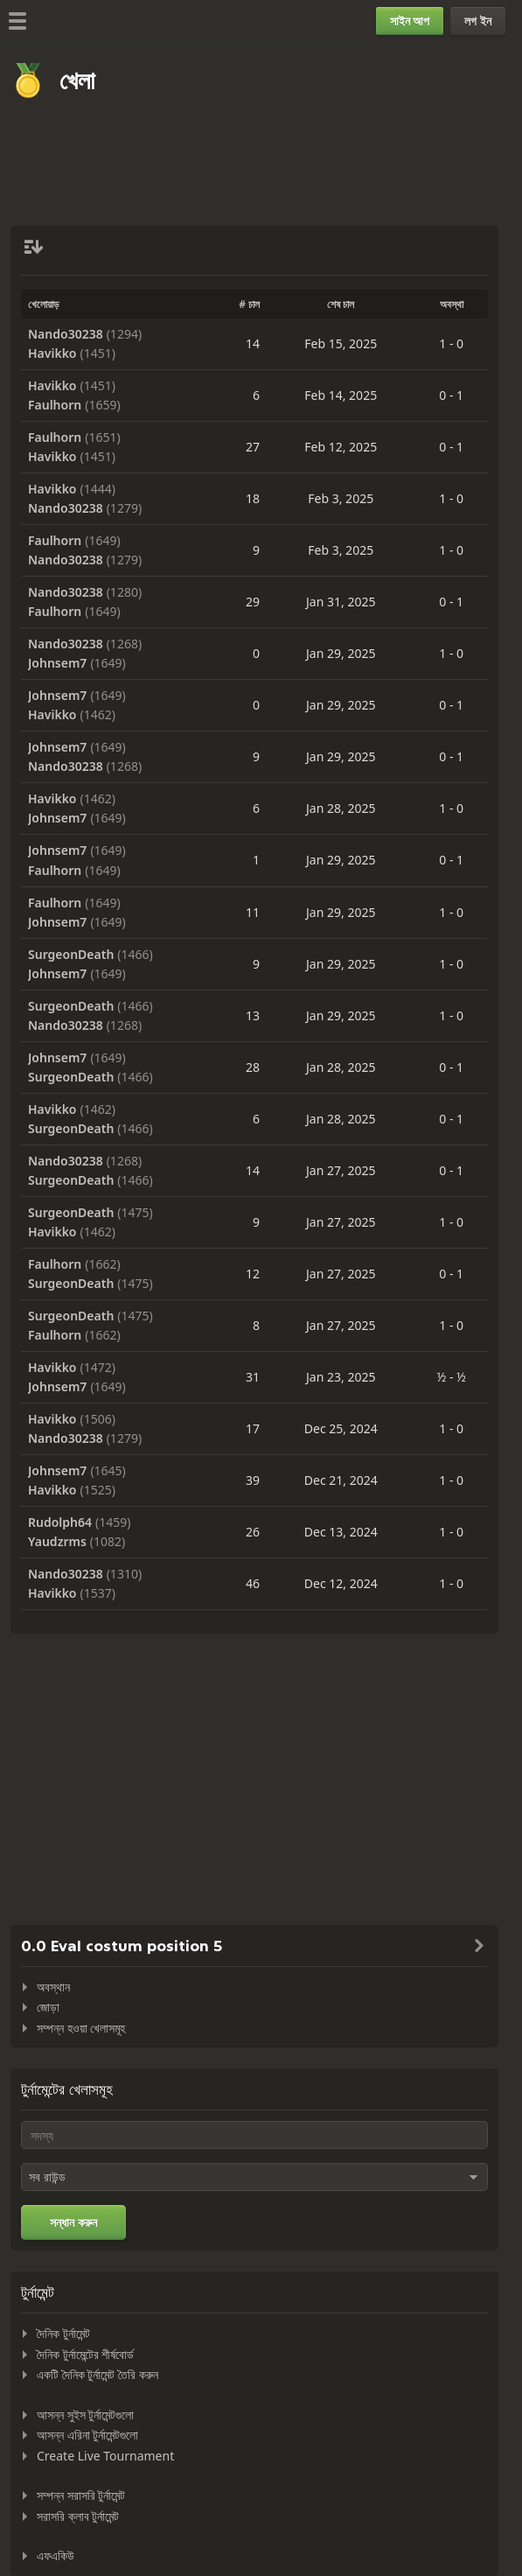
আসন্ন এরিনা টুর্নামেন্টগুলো (87, 2434)
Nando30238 (65, 334)
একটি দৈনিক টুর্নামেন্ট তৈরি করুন (97, 2374)
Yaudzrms (57, 1542)
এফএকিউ (55, 2555)
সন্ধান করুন (73, 2222)
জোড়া (48, 2006)
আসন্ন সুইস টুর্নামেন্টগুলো (85, 2414)
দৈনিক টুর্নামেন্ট (63, 2333)
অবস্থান (53, 1986)
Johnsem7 (57, 663)
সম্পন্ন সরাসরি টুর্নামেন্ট (81, 2495)
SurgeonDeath (71, 955)
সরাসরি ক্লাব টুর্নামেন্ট (78, 2516)
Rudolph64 (60, 1523)
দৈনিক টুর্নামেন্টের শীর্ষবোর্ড (85, 2354)
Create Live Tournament (105, 2455)
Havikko (52, 353)
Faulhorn (54, 405)
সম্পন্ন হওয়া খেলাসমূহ (81, 2028)
